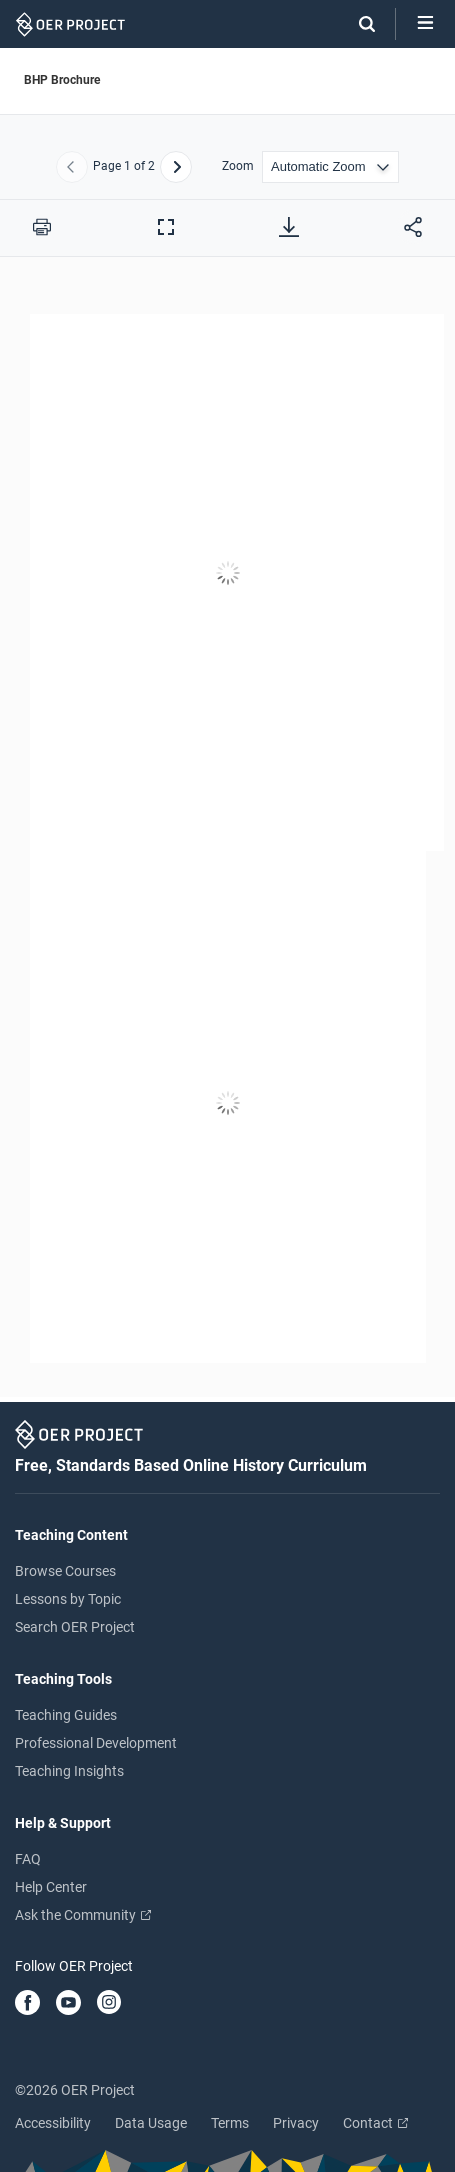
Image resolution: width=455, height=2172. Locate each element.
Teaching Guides (66, 1715)
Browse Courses (65, 1571)
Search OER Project (75, 1627)
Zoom (238, 166)
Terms (230, 2123)
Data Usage (151, 2123)
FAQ (28, 1859)
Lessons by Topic (68, 1599)
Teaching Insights (69, 1771)
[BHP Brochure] (227, 838)
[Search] (357, 24)
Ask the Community (83, 1915)
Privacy (296, 2123)
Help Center (51, 1887)
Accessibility (53, 2123)
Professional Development (96, 1743)
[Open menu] (425, 24)
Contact (375, 2123)
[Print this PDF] (42, 227)
